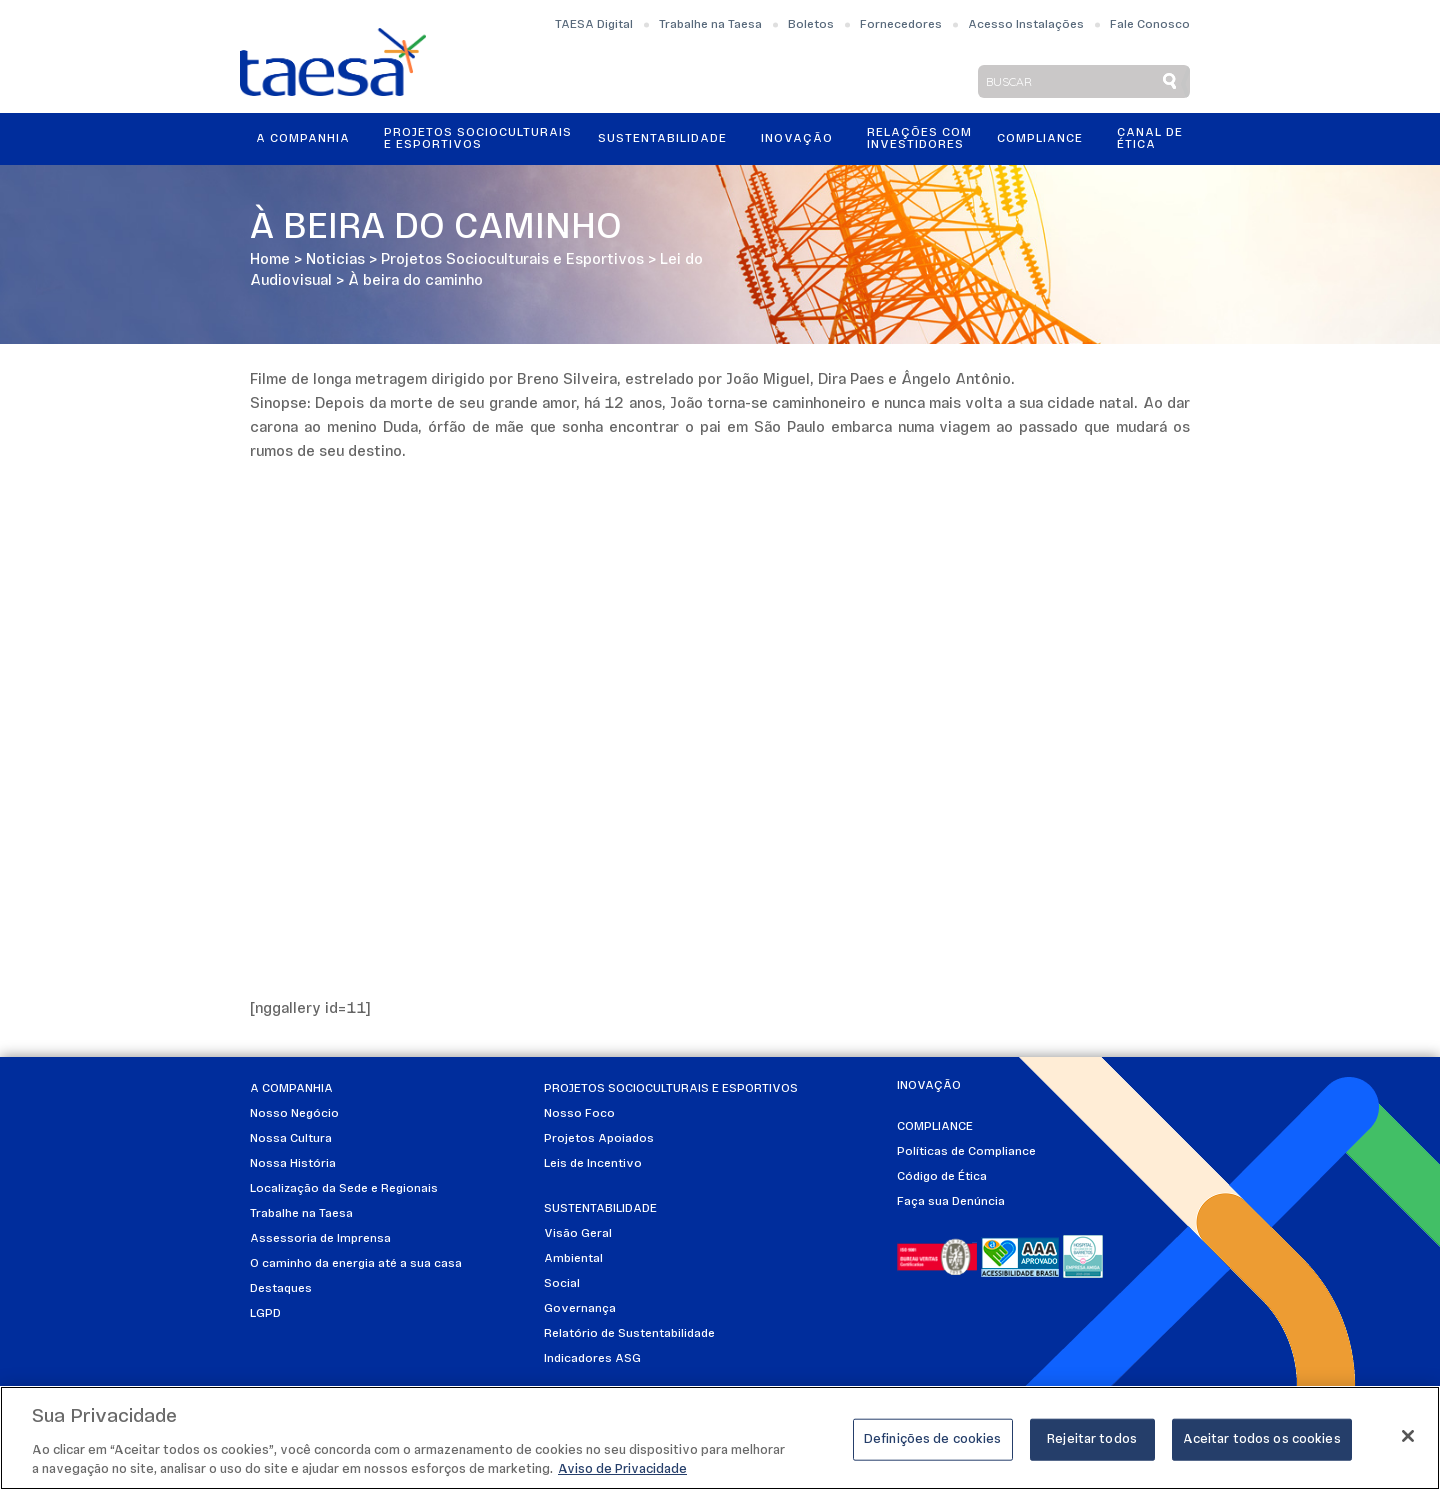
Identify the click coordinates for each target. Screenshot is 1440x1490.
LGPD (265, 1314)
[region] (720, 1438)
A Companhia (303, 139)
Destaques (281, 1289)
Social (562, 1284)
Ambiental (573, 1259)
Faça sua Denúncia (951, 1202)
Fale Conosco (1150, 25)
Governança (580, 1309)
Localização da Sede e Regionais (344, 1189)
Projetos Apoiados (599, 1139)
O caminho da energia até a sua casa (356, 1264)
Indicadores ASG (592, 1359)
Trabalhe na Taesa (710, 25)
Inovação (797, 139)
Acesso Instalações (1026, 25)
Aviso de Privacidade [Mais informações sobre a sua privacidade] (622, 1469)
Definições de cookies (933, 1439)
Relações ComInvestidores (919, 139)
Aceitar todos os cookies (1262, 1439)
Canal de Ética (1150, 139)
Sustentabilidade (662, 139)
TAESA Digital (594, 25)
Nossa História (293, 1164)
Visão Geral (578, 1234)
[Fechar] (1408, 1436)
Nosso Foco (579, 1114)
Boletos (811, 25)
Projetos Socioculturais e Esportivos (478, 139)
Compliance (1040, 139)
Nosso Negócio (294, 1114)
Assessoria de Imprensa (320, 1239)
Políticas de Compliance (966, 1152)
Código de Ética (942, 1177)
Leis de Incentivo (593, 1164)
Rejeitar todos (1092, 1439)
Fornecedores (901, 25)
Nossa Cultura (291, 1139)
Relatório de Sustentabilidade (629, 1334)
